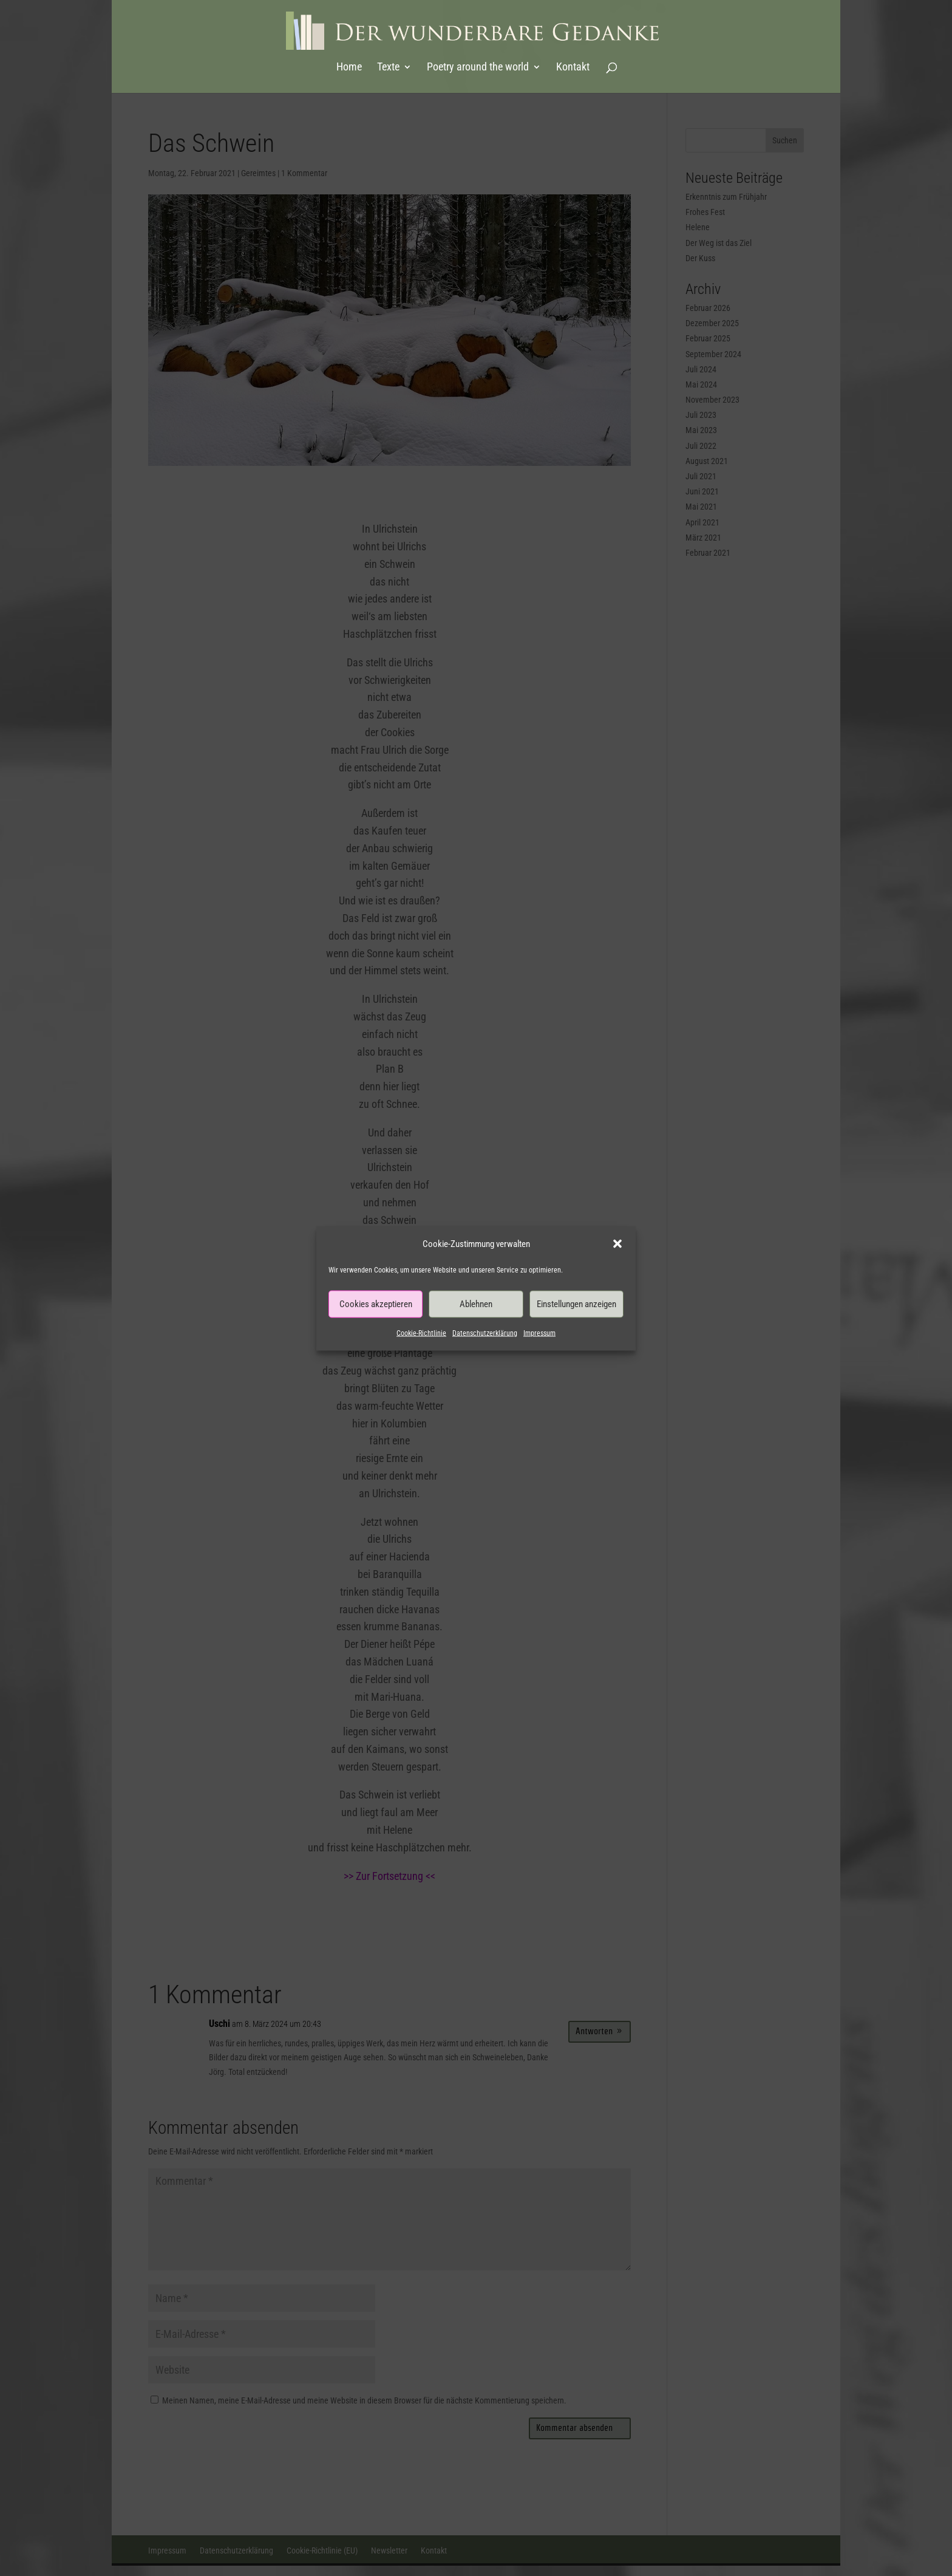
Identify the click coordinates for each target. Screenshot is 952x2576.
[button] (617, 1243)
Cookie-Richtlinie (421, 1332)
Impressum (539, 1332)
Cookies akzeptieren (375, 1304)
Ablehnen (476, 1304)
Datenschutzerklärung (484, 1332)
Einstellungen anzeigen (576, 1304)
